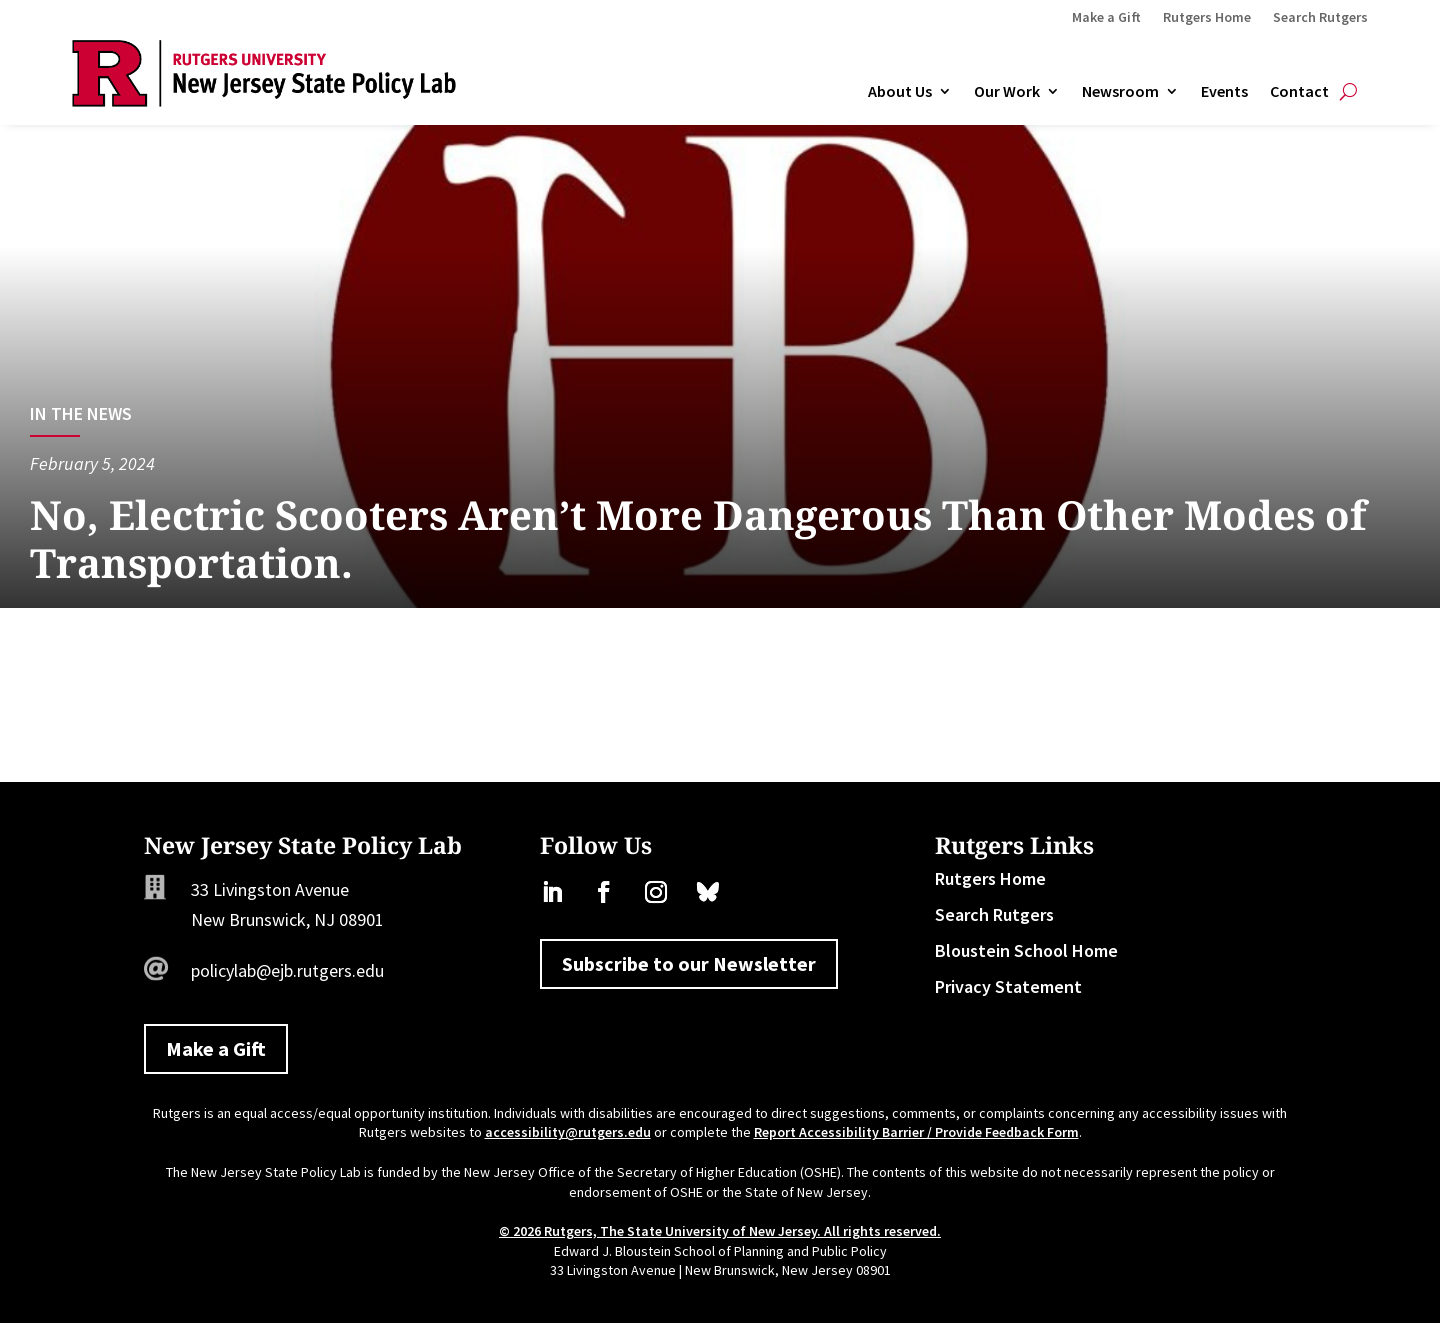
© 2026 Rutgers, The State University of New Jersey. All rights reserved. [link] (720, 1231)
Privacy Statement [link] (1008, 986)
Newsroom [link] (1120, 92)
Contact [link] (1299, 92)
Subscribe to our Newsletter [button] (689, 963)
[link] (264, 100)
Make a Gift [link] (1106, 18)
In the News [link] (81, 413)
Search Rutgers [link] (1320, 18)
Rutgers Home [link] (1207, 18)
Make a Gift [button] (216, 1048)
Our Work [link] (1007, 92)
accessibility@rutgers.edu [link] (568, 1132)
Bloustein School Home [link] (1026, 950)
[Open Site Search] (1348, 92)
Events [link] (1224, 92)
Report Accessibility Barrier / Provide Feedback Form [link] (916, 1132)
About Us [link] (900, 92)
